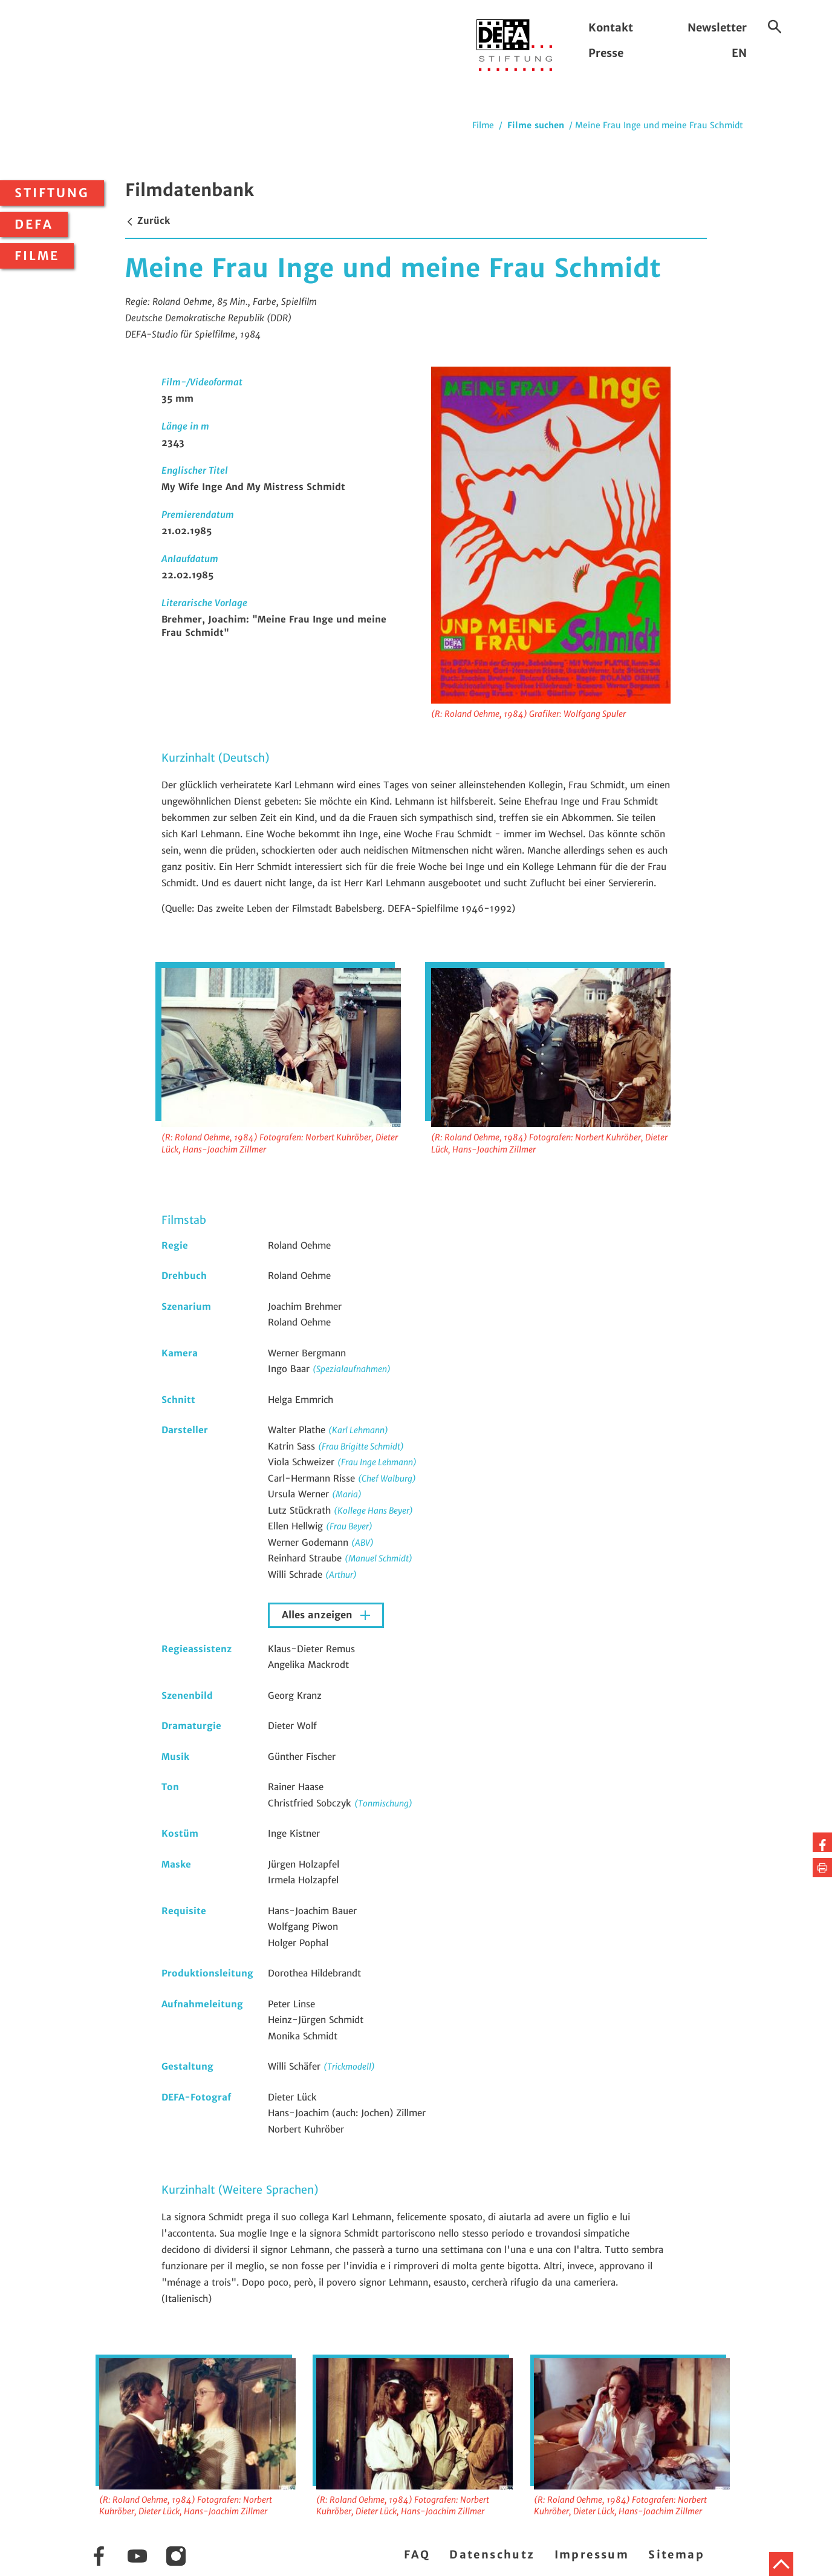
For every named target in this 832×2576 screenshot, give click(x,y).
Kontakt (610, 27)
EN (739, 53)
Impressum (591, 2554)
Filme (37, 256)
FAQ (417, 2554)
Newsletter (717, 27)
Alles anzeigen (319, 1615)
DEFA (34, 224)
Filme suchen (535, 125)
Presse (605, 53)
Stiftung (52, 193)
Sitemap (676, 2554)
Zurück (147, 220)
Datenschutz (492, 2554)
